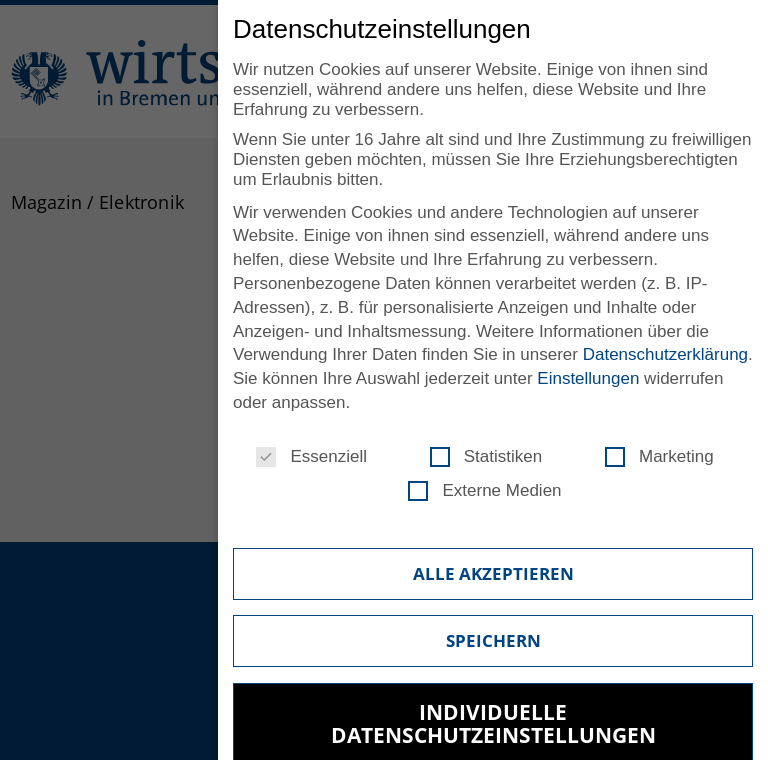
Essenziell (311, 457)
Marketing (659, 457)
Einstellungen (588, 378)
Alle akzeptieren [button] (493, 573)
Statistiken (486, 457)
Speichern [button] (493, 640)
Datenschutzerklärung (665, 354)
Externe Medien (484, 491)
